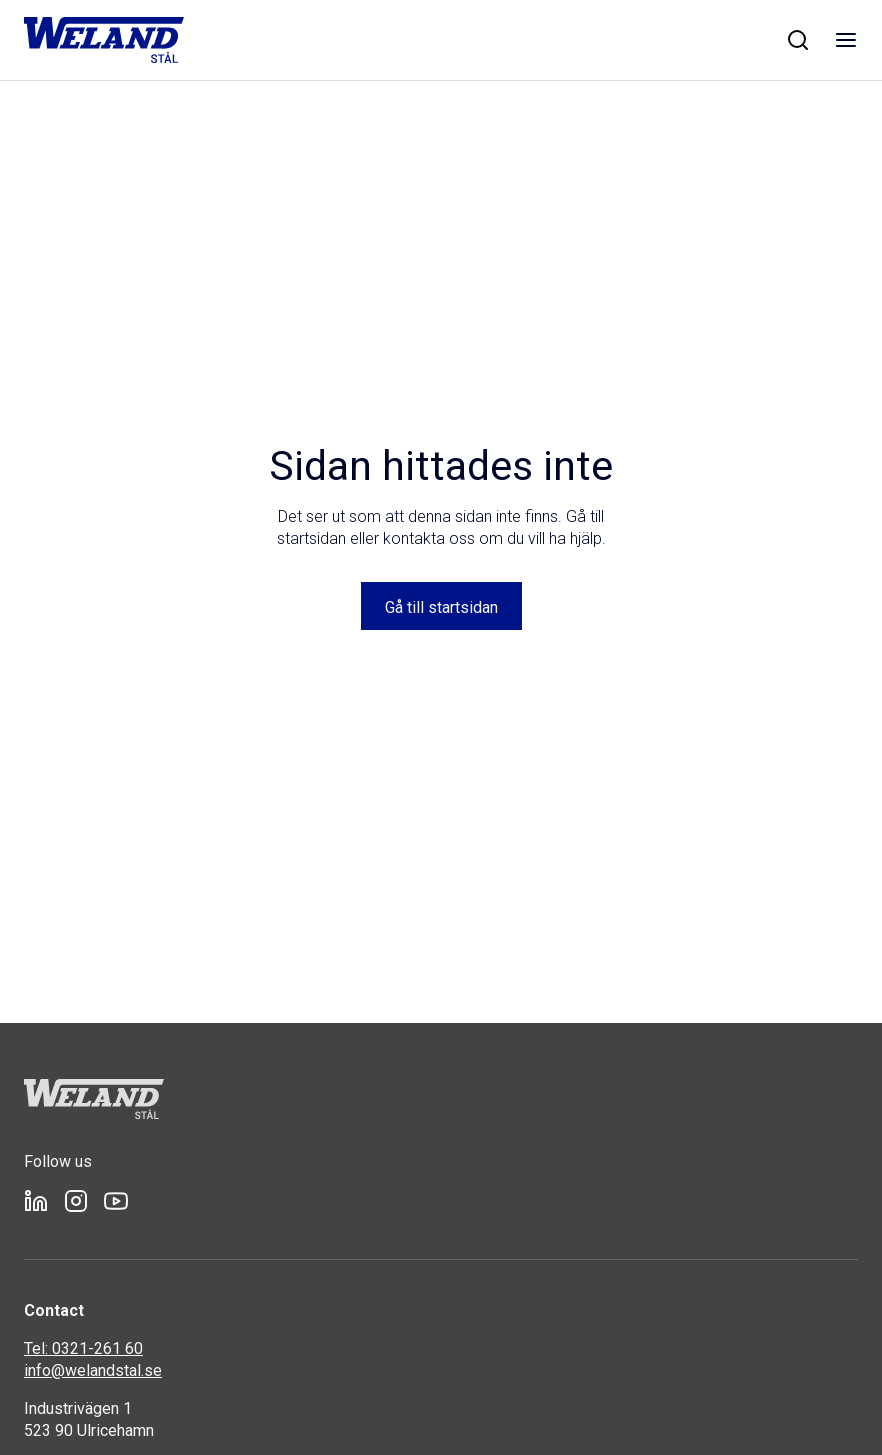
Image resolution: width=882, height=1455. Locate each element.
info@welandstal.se (93, 1370)
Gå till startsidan (441, 607)
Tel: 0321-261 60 (83, 1348)
